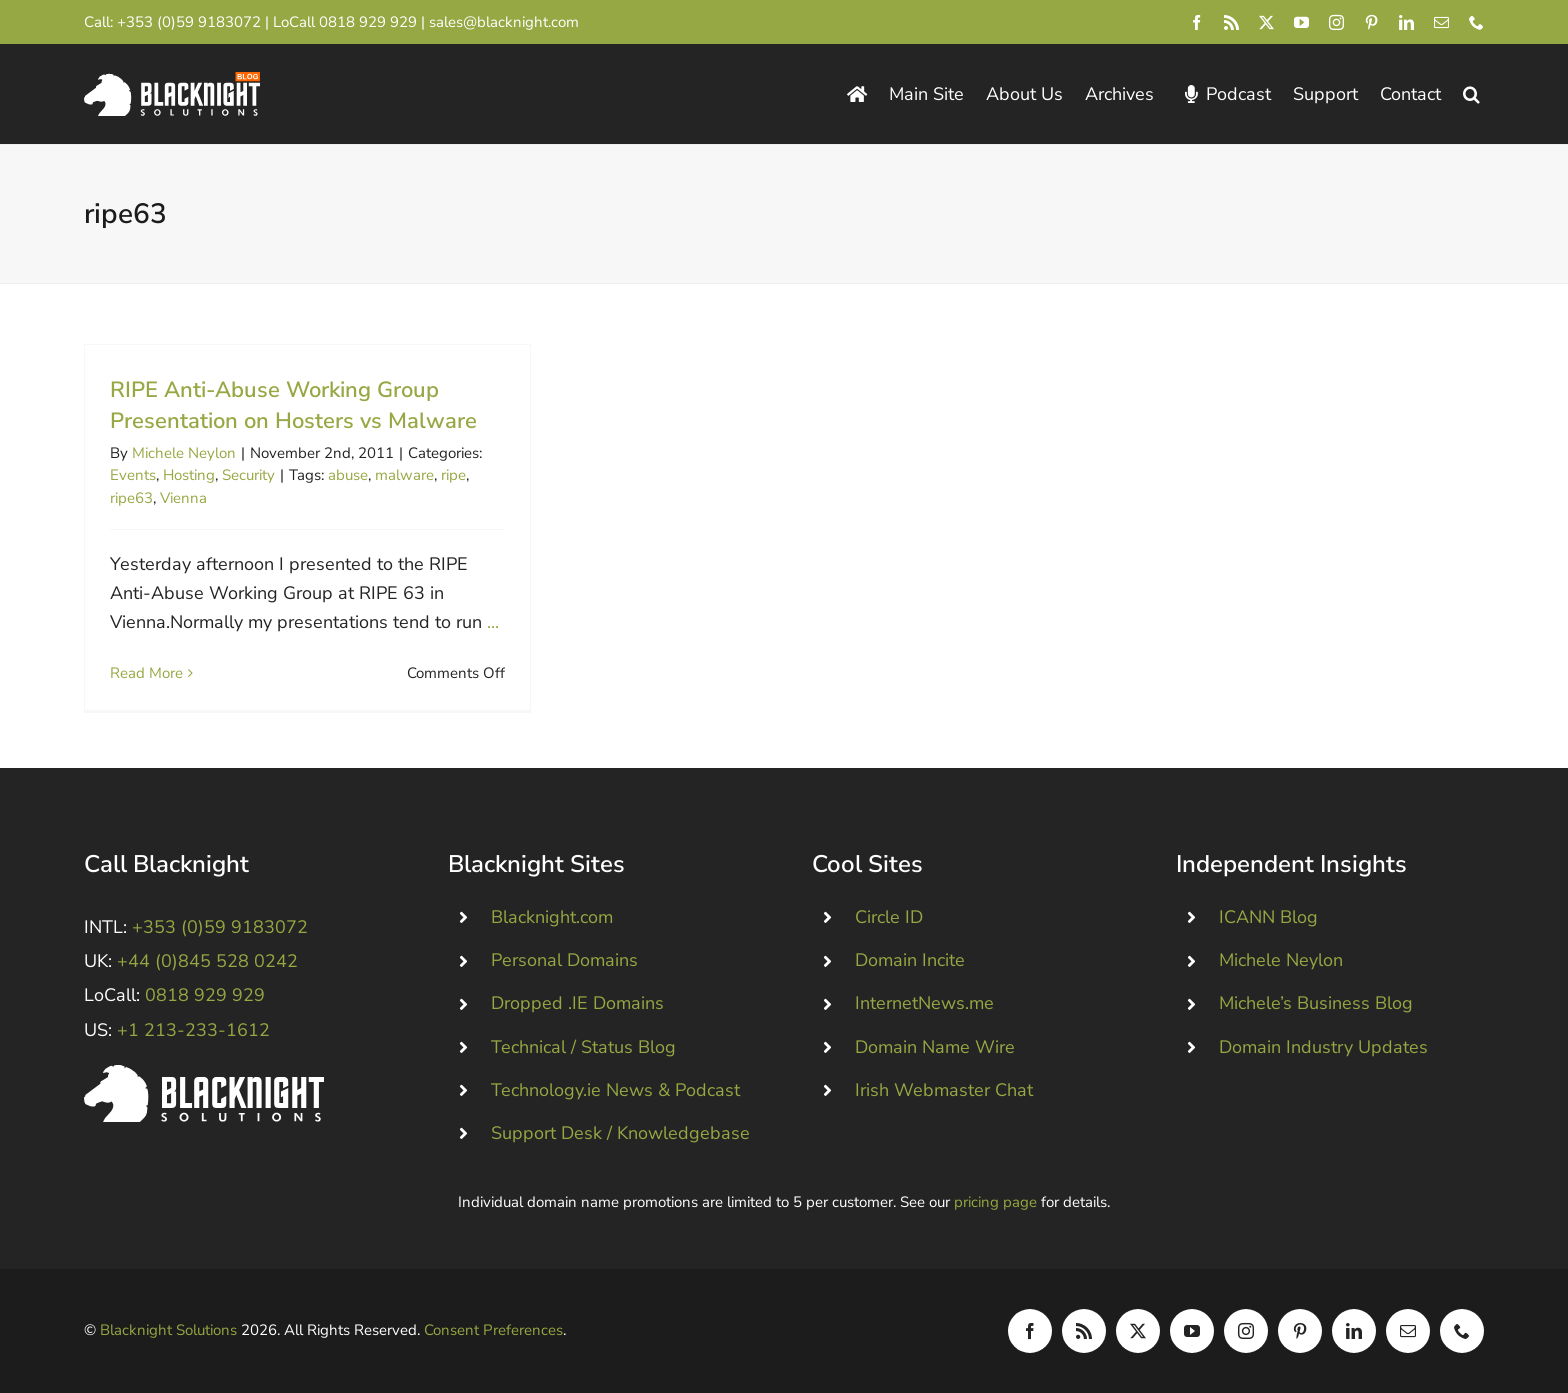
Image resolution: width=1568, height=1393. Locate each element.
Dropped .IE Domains (577, 1003)
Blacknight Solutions (168, 1330)
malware (404, 475)
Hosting (189, 475)
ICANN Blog (1268, 917)
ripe (453, 475)
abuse (348, 475)
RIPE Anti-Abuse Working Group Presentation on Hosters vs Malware (293, 405)
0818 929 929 (368, 22)
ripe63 (131, 498)
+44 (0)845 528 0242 (207, 961)
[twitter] (1266, 22)
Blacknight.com (552, 917)
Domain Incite (910, 960)
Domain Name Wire (935, 1047)
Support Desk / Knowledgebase (620, 1133)
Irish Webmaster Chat (944, 1090)
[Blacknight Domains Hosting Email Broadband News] (172, 81)
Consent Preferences (493, 1330)
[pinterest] (1371, 22)
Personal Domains (564, 960)
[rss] (1231, 22)
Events (133, 475)
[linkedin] (1406, 22)
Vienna (183, 498)
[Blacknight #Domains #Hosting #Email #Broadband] (204, 1074)
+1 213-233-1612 (193, 1030)
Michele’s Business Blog (1316, 1003)
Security (248, 475)
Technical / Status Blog (583, 1047)
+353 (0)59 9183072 (189, 22)
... (493, 622)
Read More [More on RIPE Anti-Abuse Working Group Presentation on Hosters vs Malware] (146, 673)
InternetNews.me (924, 1003)
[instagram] (1336, 22)
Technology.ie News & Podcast (615, 1090)
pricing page (995, 1202)
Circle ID (889, 917)
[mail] (1441, 22)
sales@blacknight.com (504, 22)
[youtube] (1301, 22)
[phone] (1476, 22)
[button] (1471, 94)
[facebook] (1196, 22)
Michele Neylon (184, 453)
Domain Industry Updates (1323, 1047)
